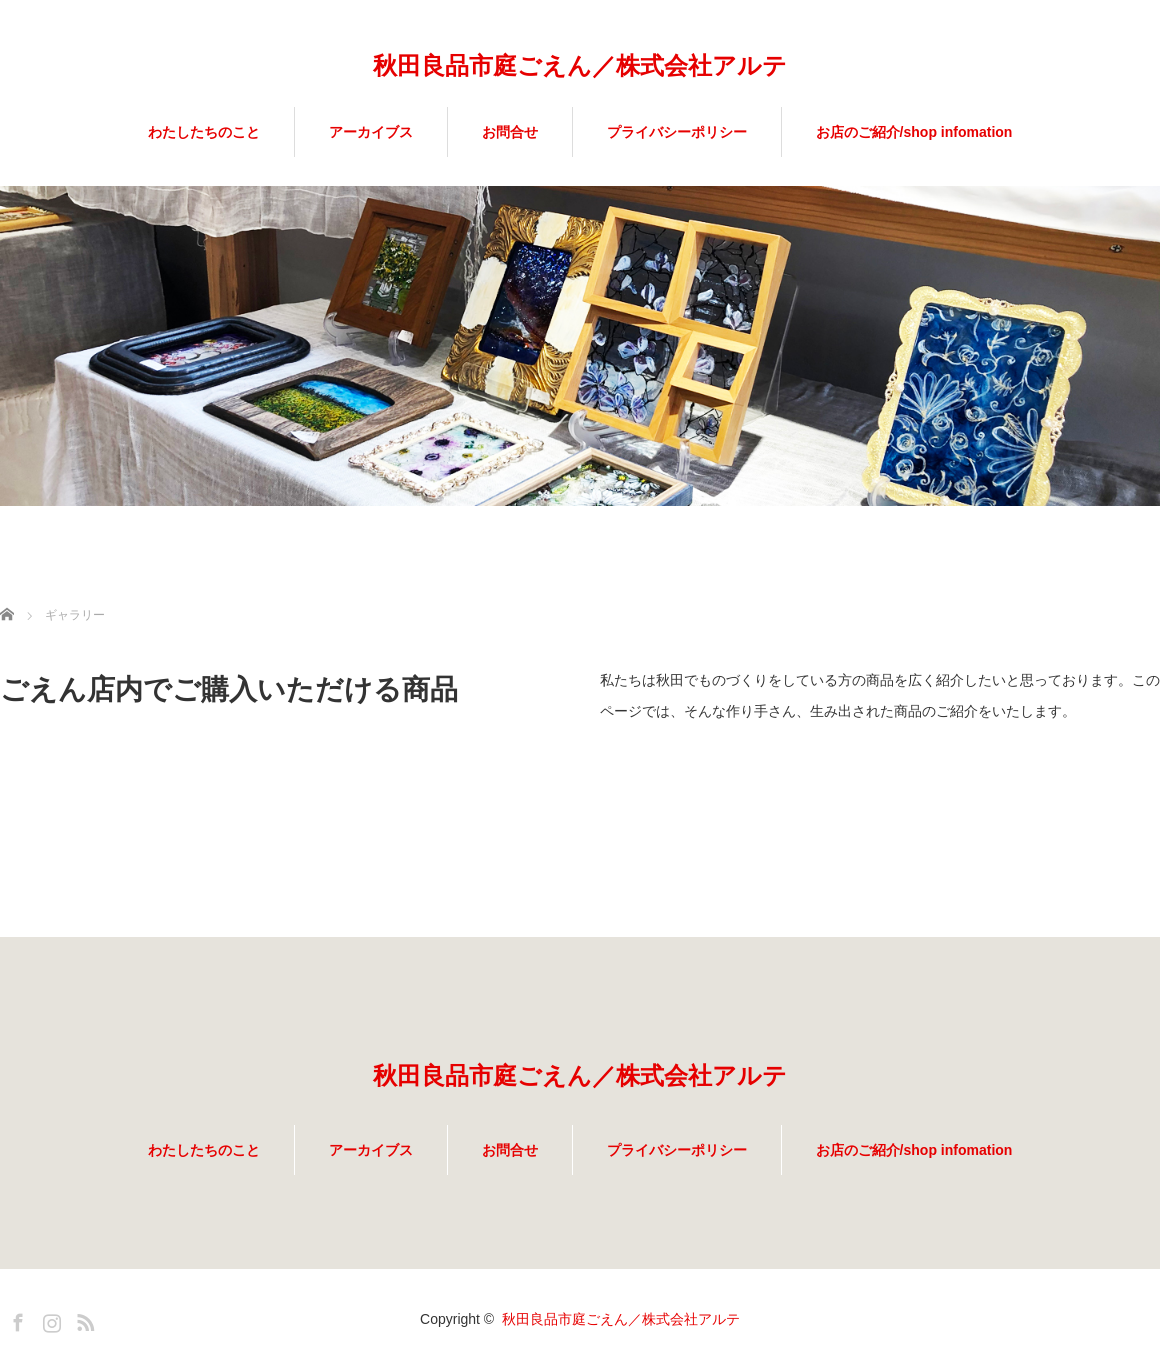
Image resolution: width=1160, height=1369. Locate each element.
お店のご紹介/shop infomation (914, 132)
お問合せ (510, 132)
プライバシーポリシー (677, 132)
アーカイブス (371, 132)
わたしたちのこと (204, 132)
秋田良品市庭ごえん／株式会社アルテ (580, 65)
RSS (83, 1319)
